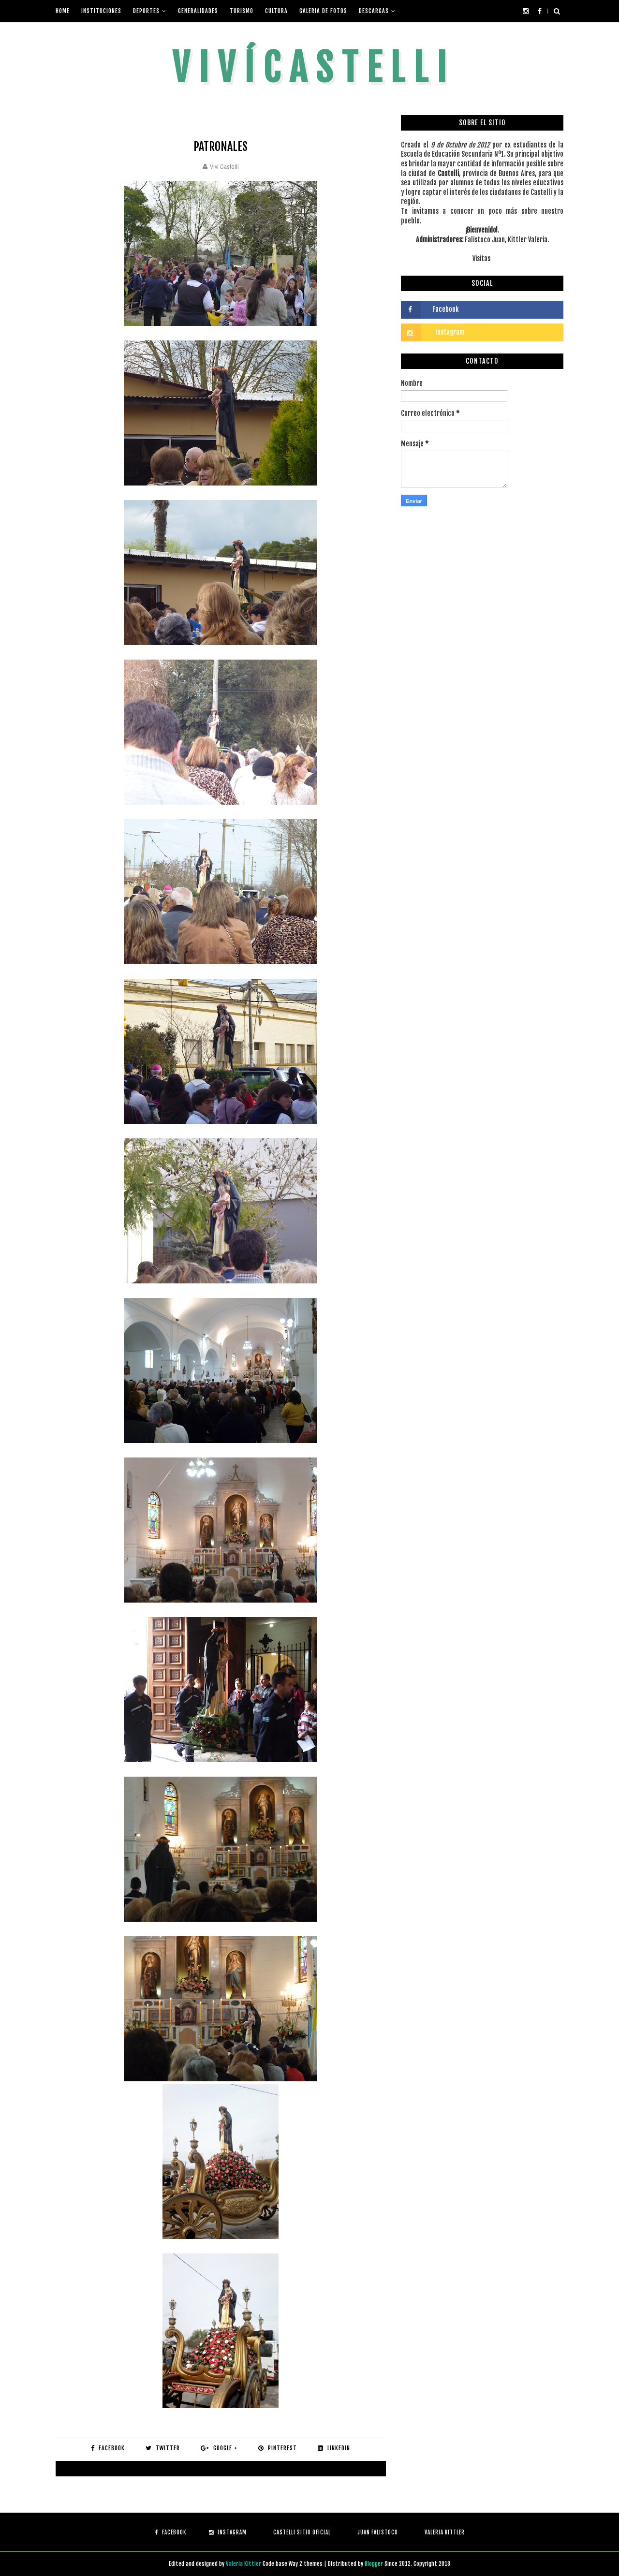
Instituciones (101, 11)
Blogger (374, 2563)
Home (63, 11)
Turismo (241, 11)
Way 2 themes (306, 2563)
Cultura (276, 11)
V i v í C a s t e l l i (309, 67)
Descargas (374, 11)
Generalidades (198, 11)
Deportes (146, 11)
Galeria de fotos (323, 11)
